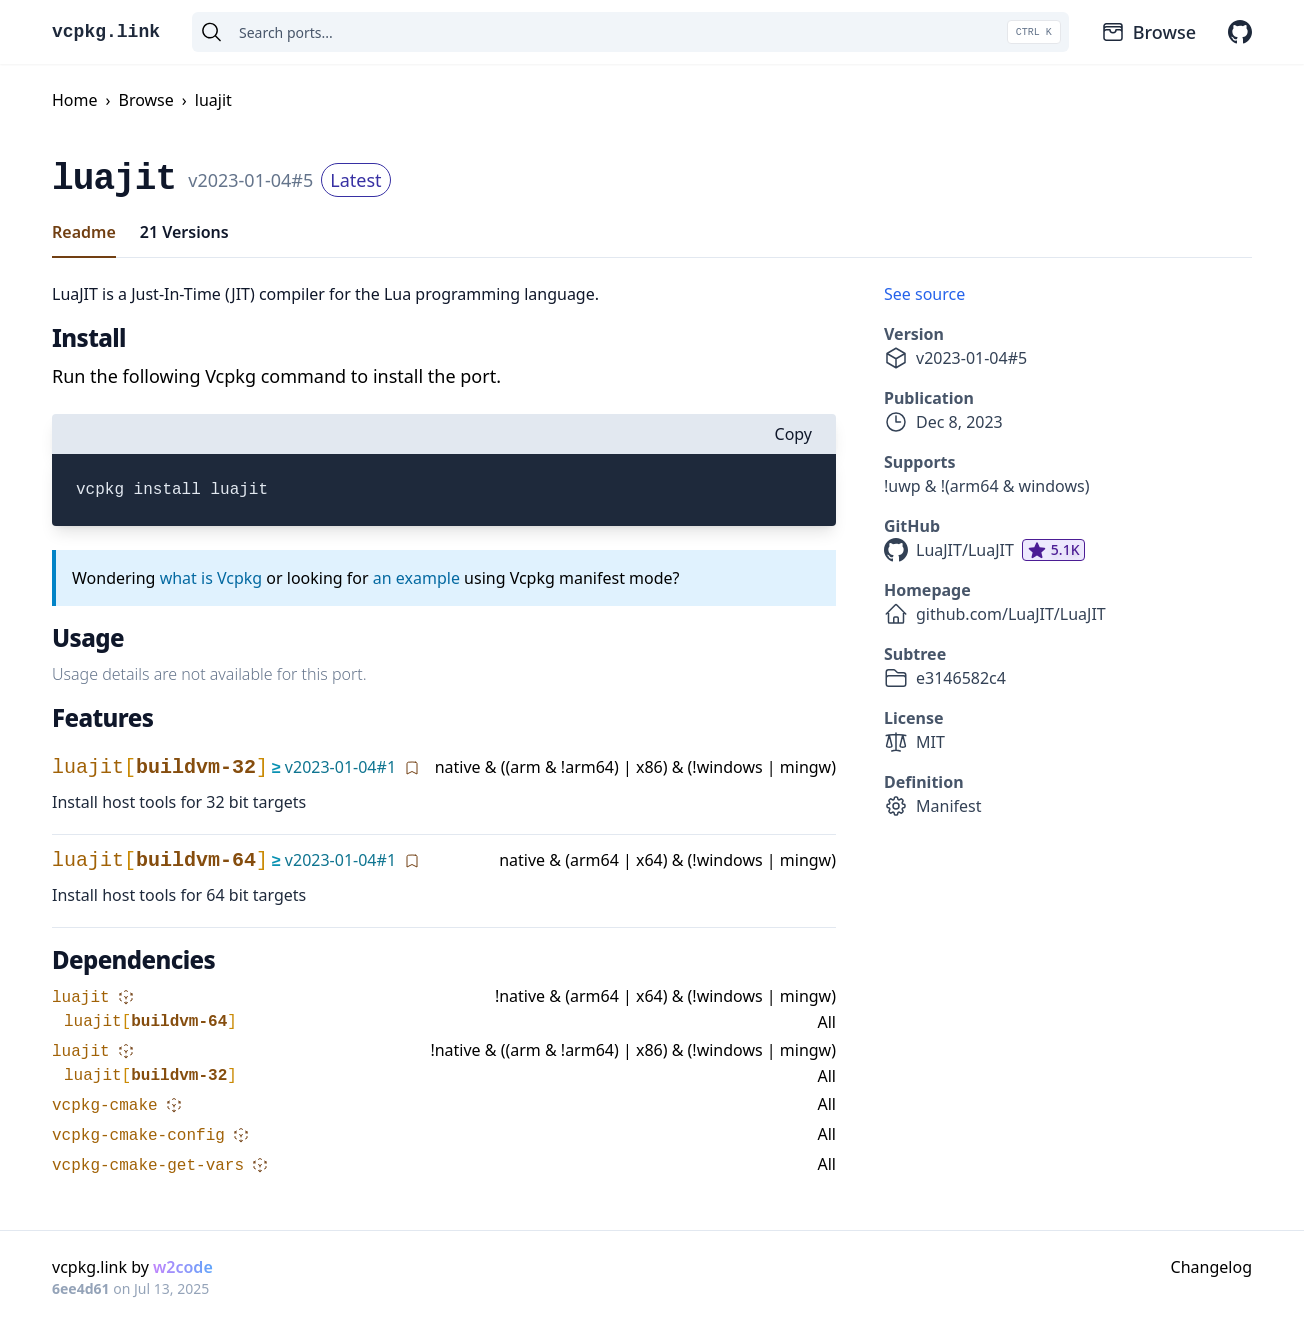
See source (924, 294)
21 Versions (184, 232)
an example (416, 578)
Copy (793, 434)
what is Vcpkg (211, 578)
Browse (1148, 32)
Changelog (1211, 1267)
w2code (183, 1267)
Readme (84, 232)
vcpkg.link (106, 32)
